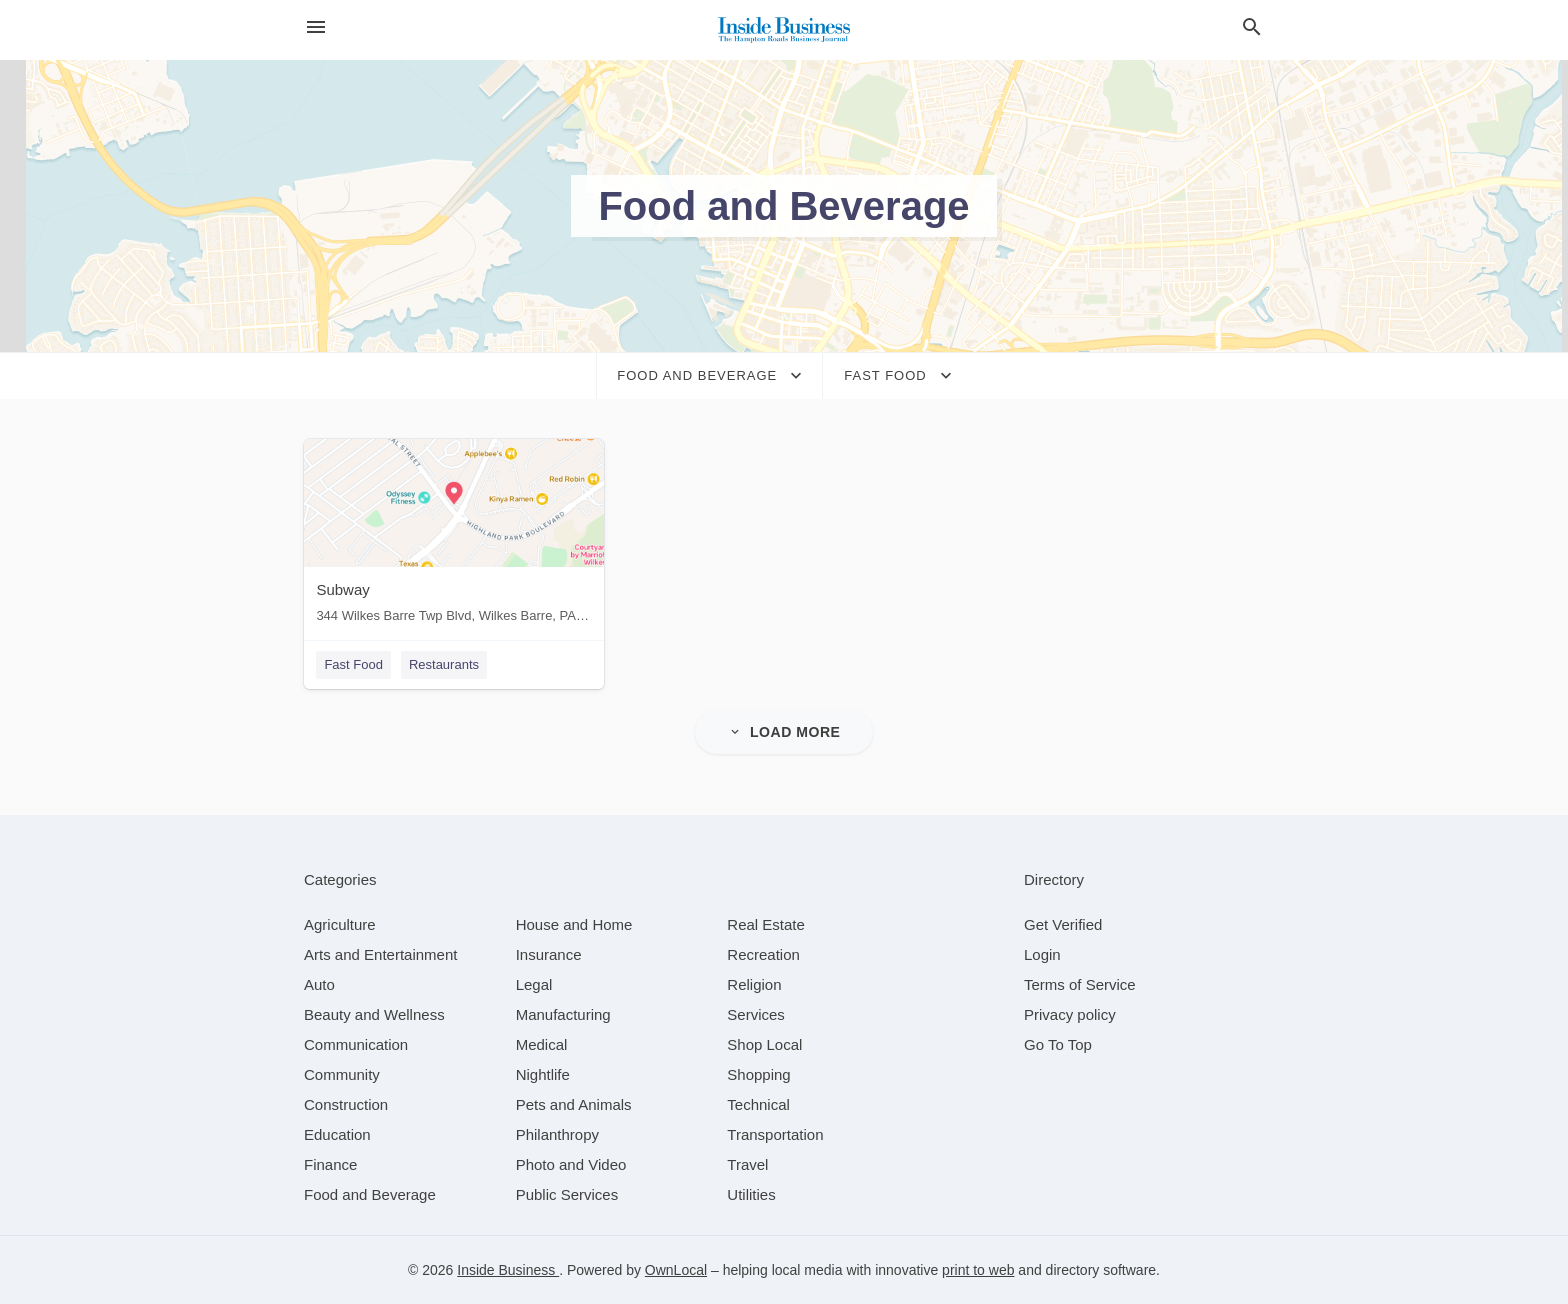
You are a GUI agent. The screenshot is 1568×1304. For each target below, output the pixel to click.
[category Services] (756, 1014)
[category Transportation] (775, 1134)
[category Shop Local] (764, 1044)
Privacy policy (1070, 1014)
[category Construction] (346, 1104)
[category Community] (342, 1074)
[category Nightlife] (543, 1074)
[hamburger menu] (316, 27)
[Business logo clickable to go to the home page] (784, 30)
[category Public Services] (567, 1194)
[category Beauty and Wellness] (374, 1014)
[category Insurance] (549, 954)
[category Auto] (319, 984)
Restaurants (444, 664)
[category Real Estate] (766, 924)
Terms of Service (1080, 984)
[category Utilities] (751, 1194)
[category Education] (337, 1134)
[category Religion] (754, 984)
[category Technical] (758, 1104)
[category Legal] (534, 984)
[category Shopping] (758, 1074)
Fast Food (353, 664)
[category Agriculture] (340, 924)
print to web (978, 1270)
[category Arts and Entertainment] (380, 954)
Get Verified (1063, 924)
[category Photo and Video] (571, 1164)
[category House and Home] (574, 924)
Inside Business (508, 1270)
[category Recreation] (763, 954)
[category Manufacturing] (563, 1014)
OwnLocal (676, 1270)
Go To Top (1058, 1044)
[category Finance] (330, 1164)
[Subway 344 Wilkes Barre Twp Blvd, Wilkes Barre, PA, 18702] (454, 535)
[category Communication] (356, 1044)
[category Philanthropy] (557, 1134)
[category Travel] (747, 1164)
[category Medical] (542, 1044)
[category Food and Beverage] (370, 1194)
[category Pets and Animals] (574, 1104)
